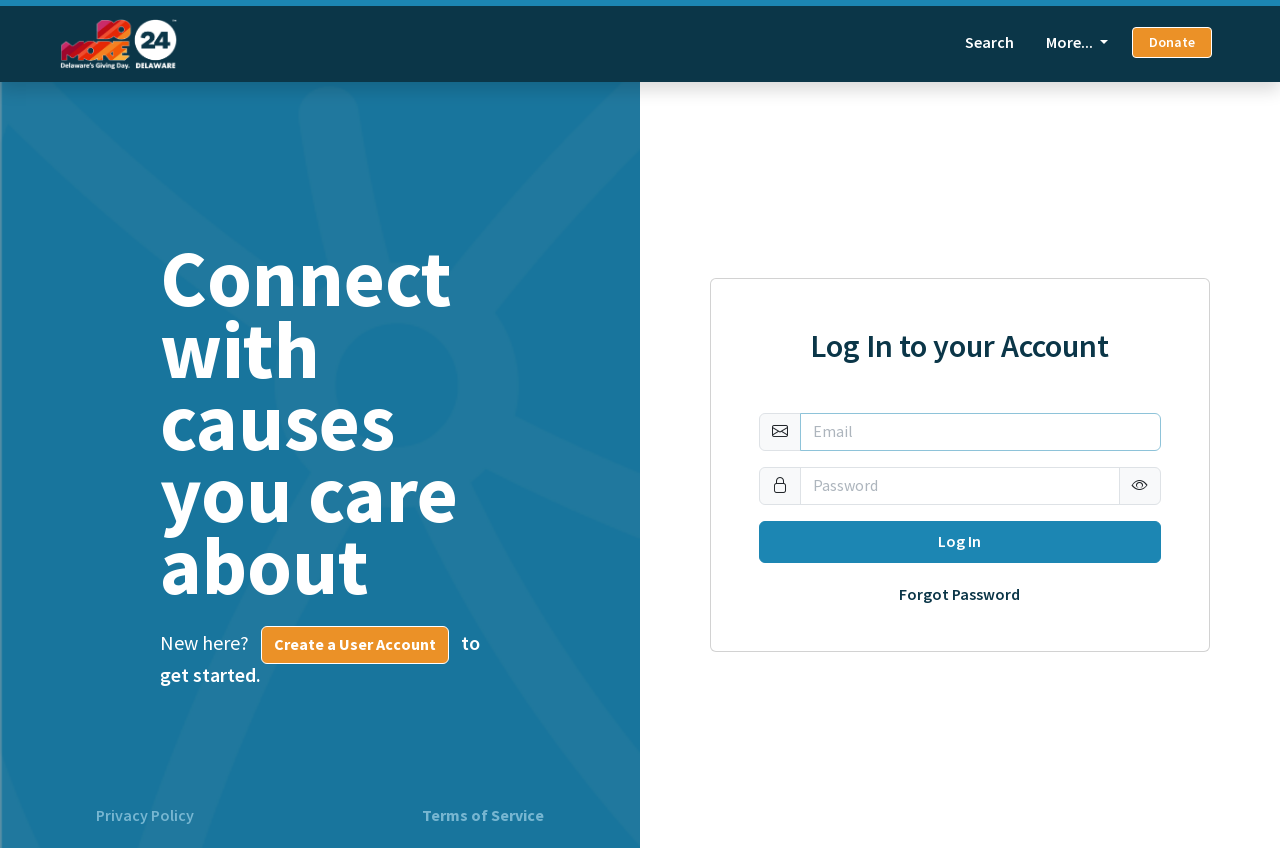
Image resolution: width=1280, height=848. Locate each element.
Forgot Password (959, 595)
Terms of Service (483, 816)
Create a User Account (355, 644)
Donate (1172, 42)
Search (989, 42)
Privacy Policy (145, 816)
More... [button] (1071, 42)
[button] (1140, 486)
